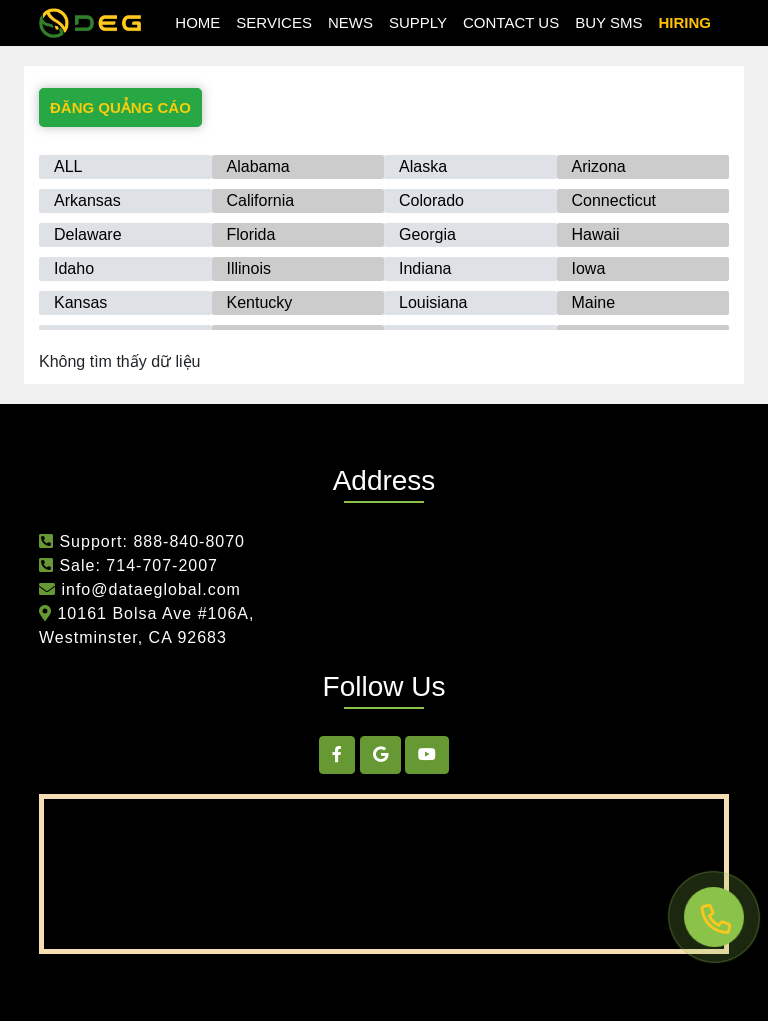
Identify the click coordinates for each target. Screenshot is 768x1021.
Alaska (423, 166)
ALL (68, 166)
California (261, 200)
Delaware (88, 234)
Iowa (589, 268)
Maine (594, 302)
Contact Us (511, 22)
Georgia (427, 234)
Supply (418, 22)
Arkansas (87, 200)
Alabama (258, 166)
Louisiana (433, 302)
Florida (251, 234)
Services (274, 22)
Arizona (599, 166)
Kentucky (260, 302)
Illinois (249, 268)
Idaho (74, 268)
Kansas (80, 302)
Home (197, 22)
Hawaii (596, 234)
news (350, 22)
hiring (684, 22)
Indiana (425, 268)
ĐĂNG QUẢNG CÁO (120, 107)
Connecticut (614, 200)
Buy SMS (608, 22)
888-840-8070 (189, 541)
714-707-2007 (162, 565)
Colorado (431, 200)
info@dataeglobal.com (148, 589)
